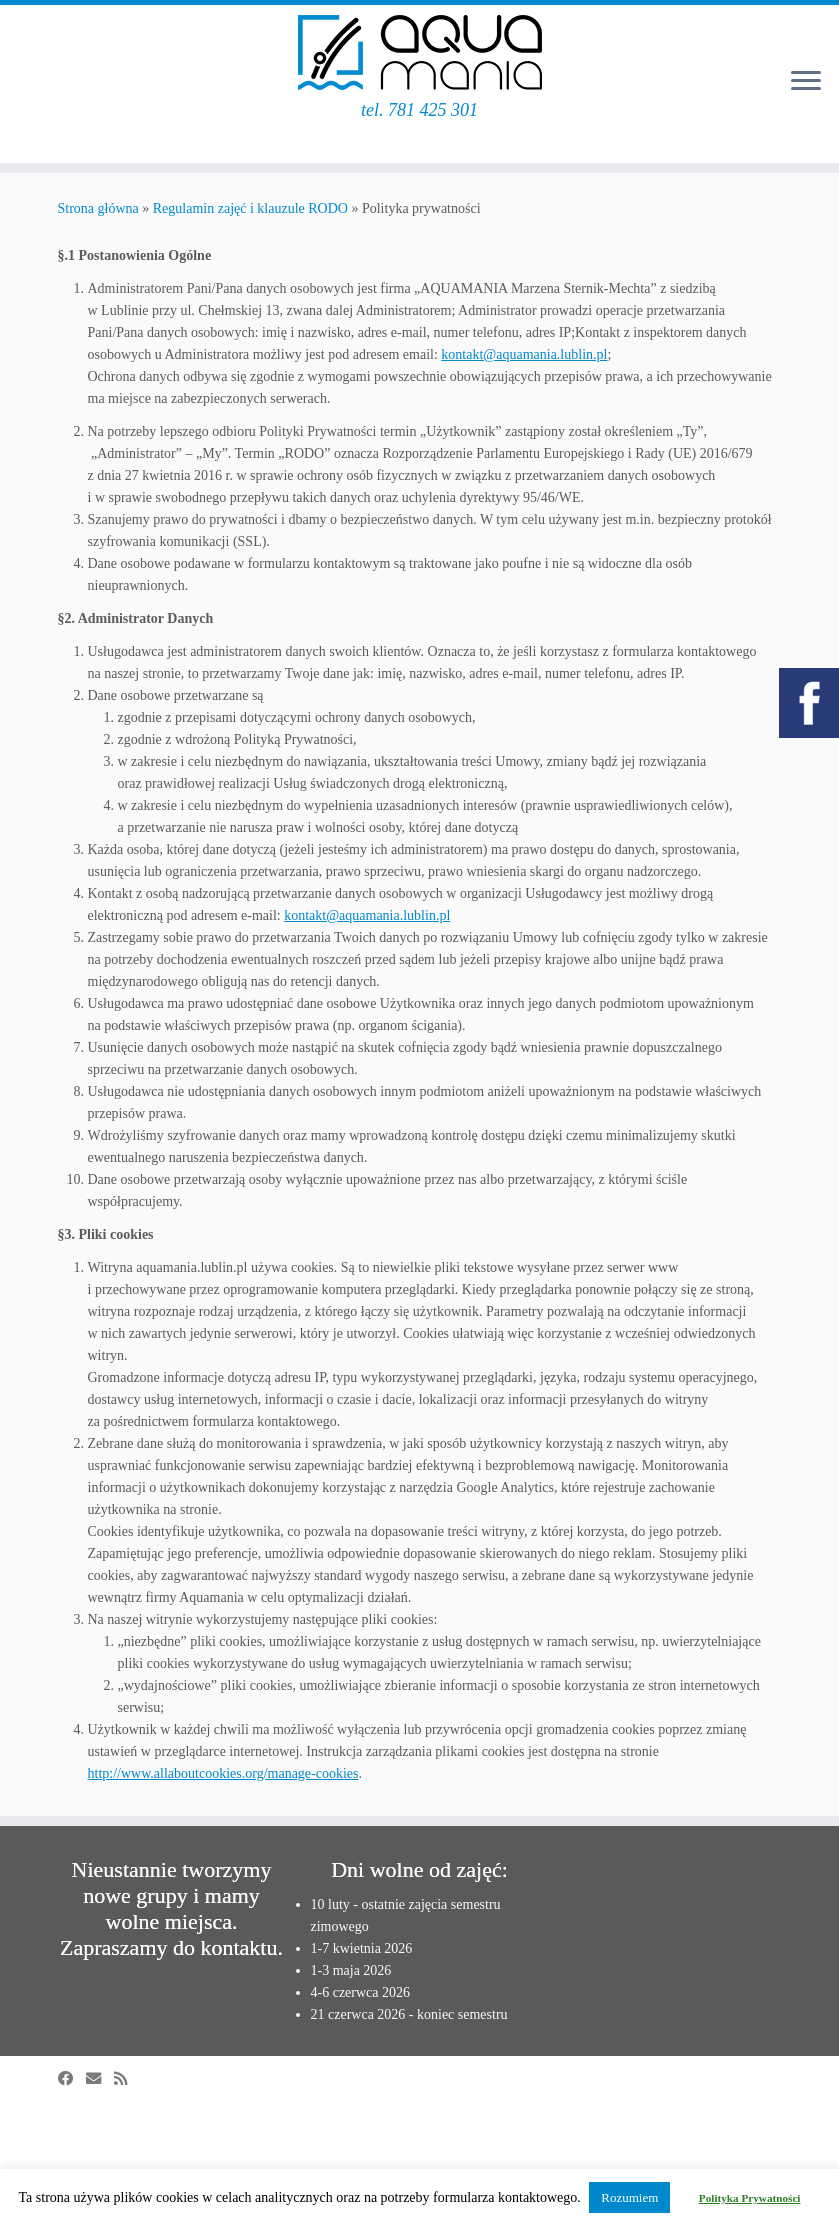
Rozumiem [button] (629, 2197)
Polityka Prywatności (750, 2198)
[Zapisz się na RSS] (127, 2078)
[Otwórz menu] (806, 82)
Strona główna (98, 208)
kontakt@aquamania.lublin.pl (524, 354)
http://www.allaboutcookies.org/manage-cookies (223, 1773)
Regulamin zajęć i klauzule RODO (250, 208)
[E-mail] (100, 2078)
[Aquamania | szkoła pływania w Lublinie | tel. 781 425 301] (419, 52)
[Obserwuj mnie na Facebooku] (72, 2078)
